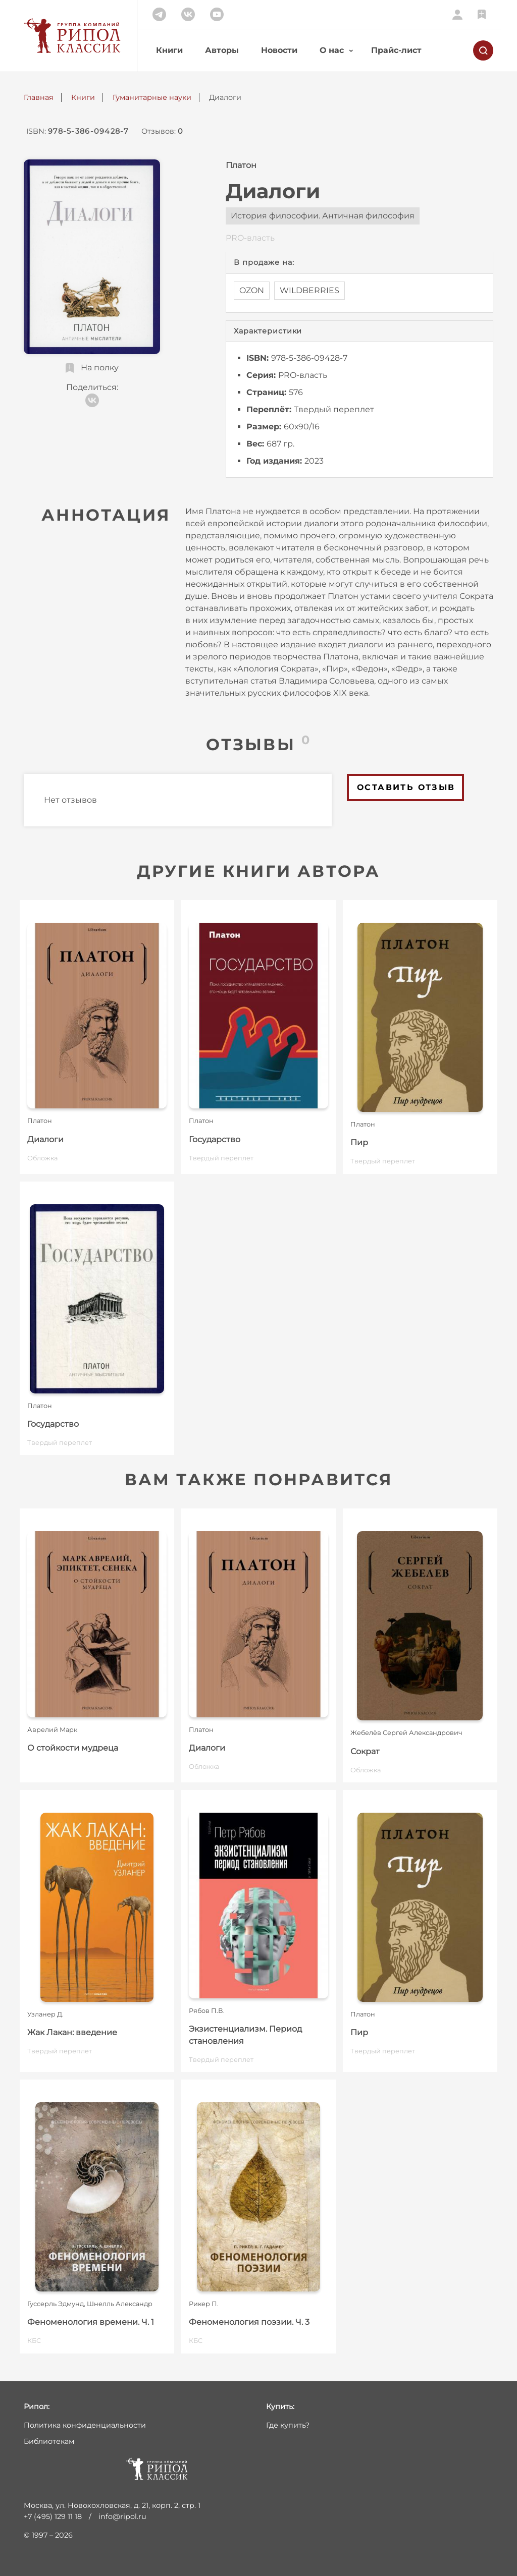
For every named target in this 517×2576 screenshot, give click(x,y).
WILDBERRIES (309, 290)
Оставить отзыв (406, 787)
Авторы (222, 50)
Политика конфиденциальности (85, 2425)
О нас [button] (332, 50)
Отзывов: (162, 131)
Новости (279, 50)
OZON (251, 290)
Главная (39, 97)
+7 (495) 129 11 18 (53, 2516)
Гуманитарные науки (152, 97)
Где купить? (287, 2425)
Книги (169, 50)
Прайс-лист (396, 50)
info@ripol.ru (122, 2516)
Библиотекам (49, 2441)
